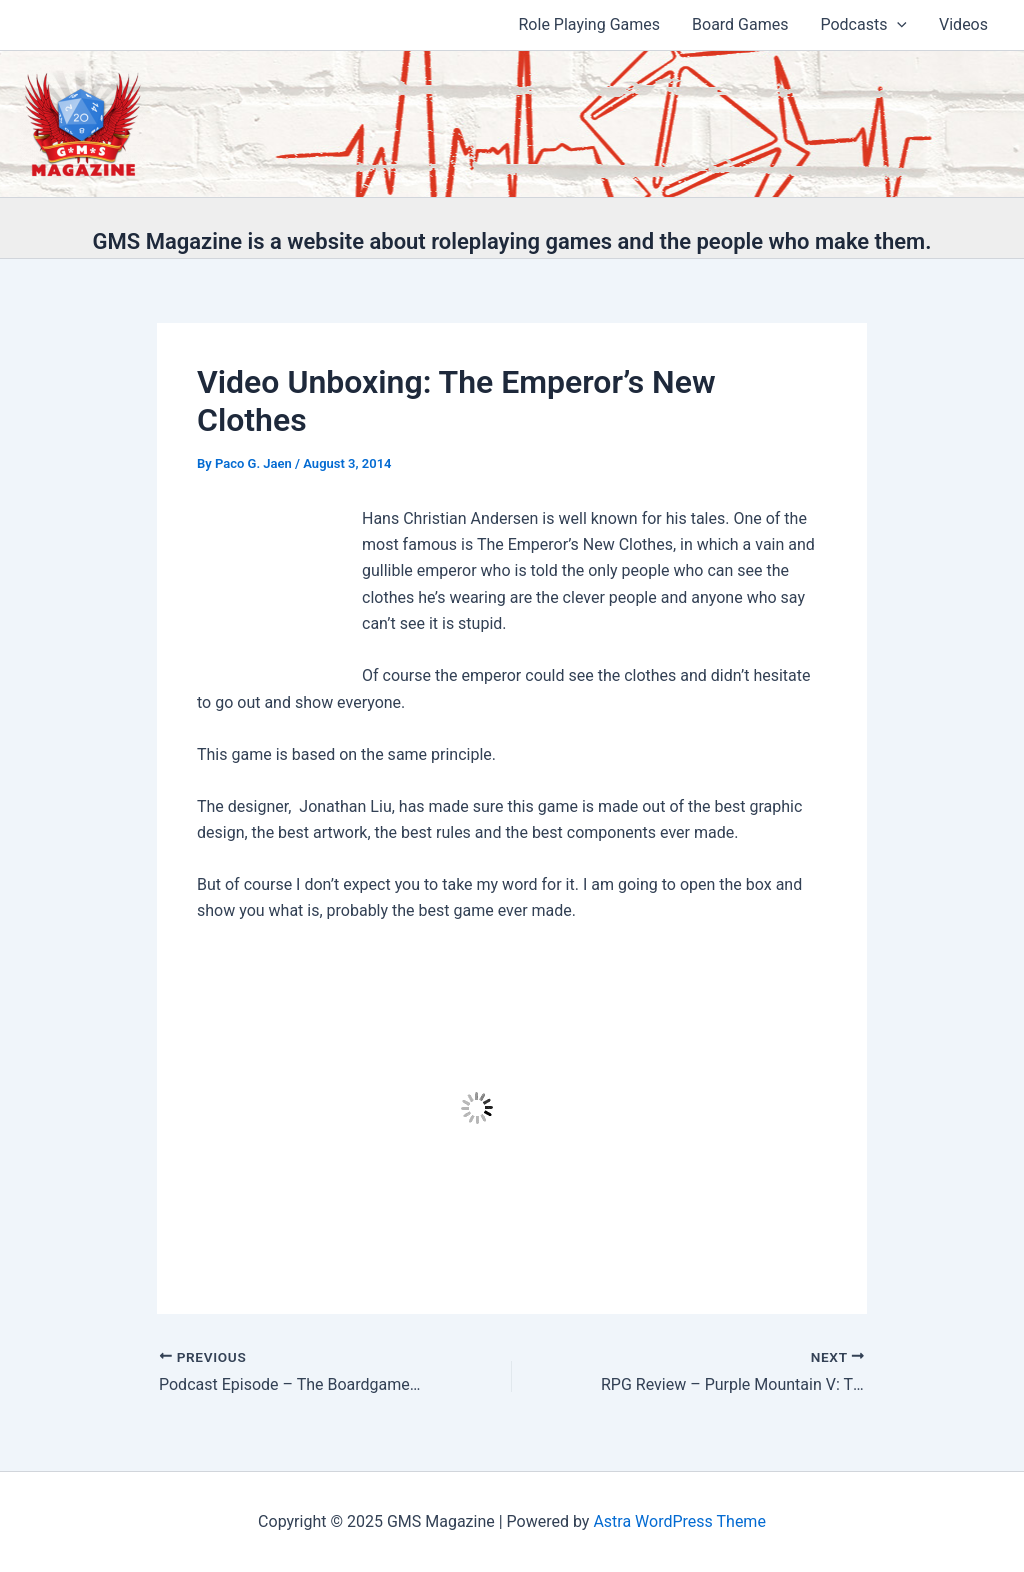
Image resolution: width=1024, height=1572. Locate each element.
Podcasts (863, 25)
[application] (897, 25)
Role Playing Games (590, 24)
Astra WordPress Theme (679, 1521)
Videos (963, 24)
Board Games (740, 24)
